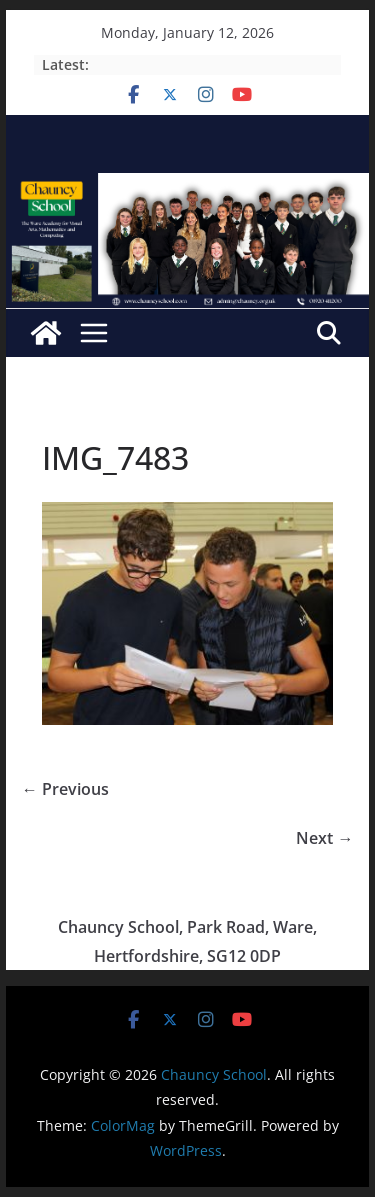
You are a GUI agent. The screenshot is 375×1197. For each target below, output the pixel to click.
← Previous (65, 789)
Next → (324, 838)
